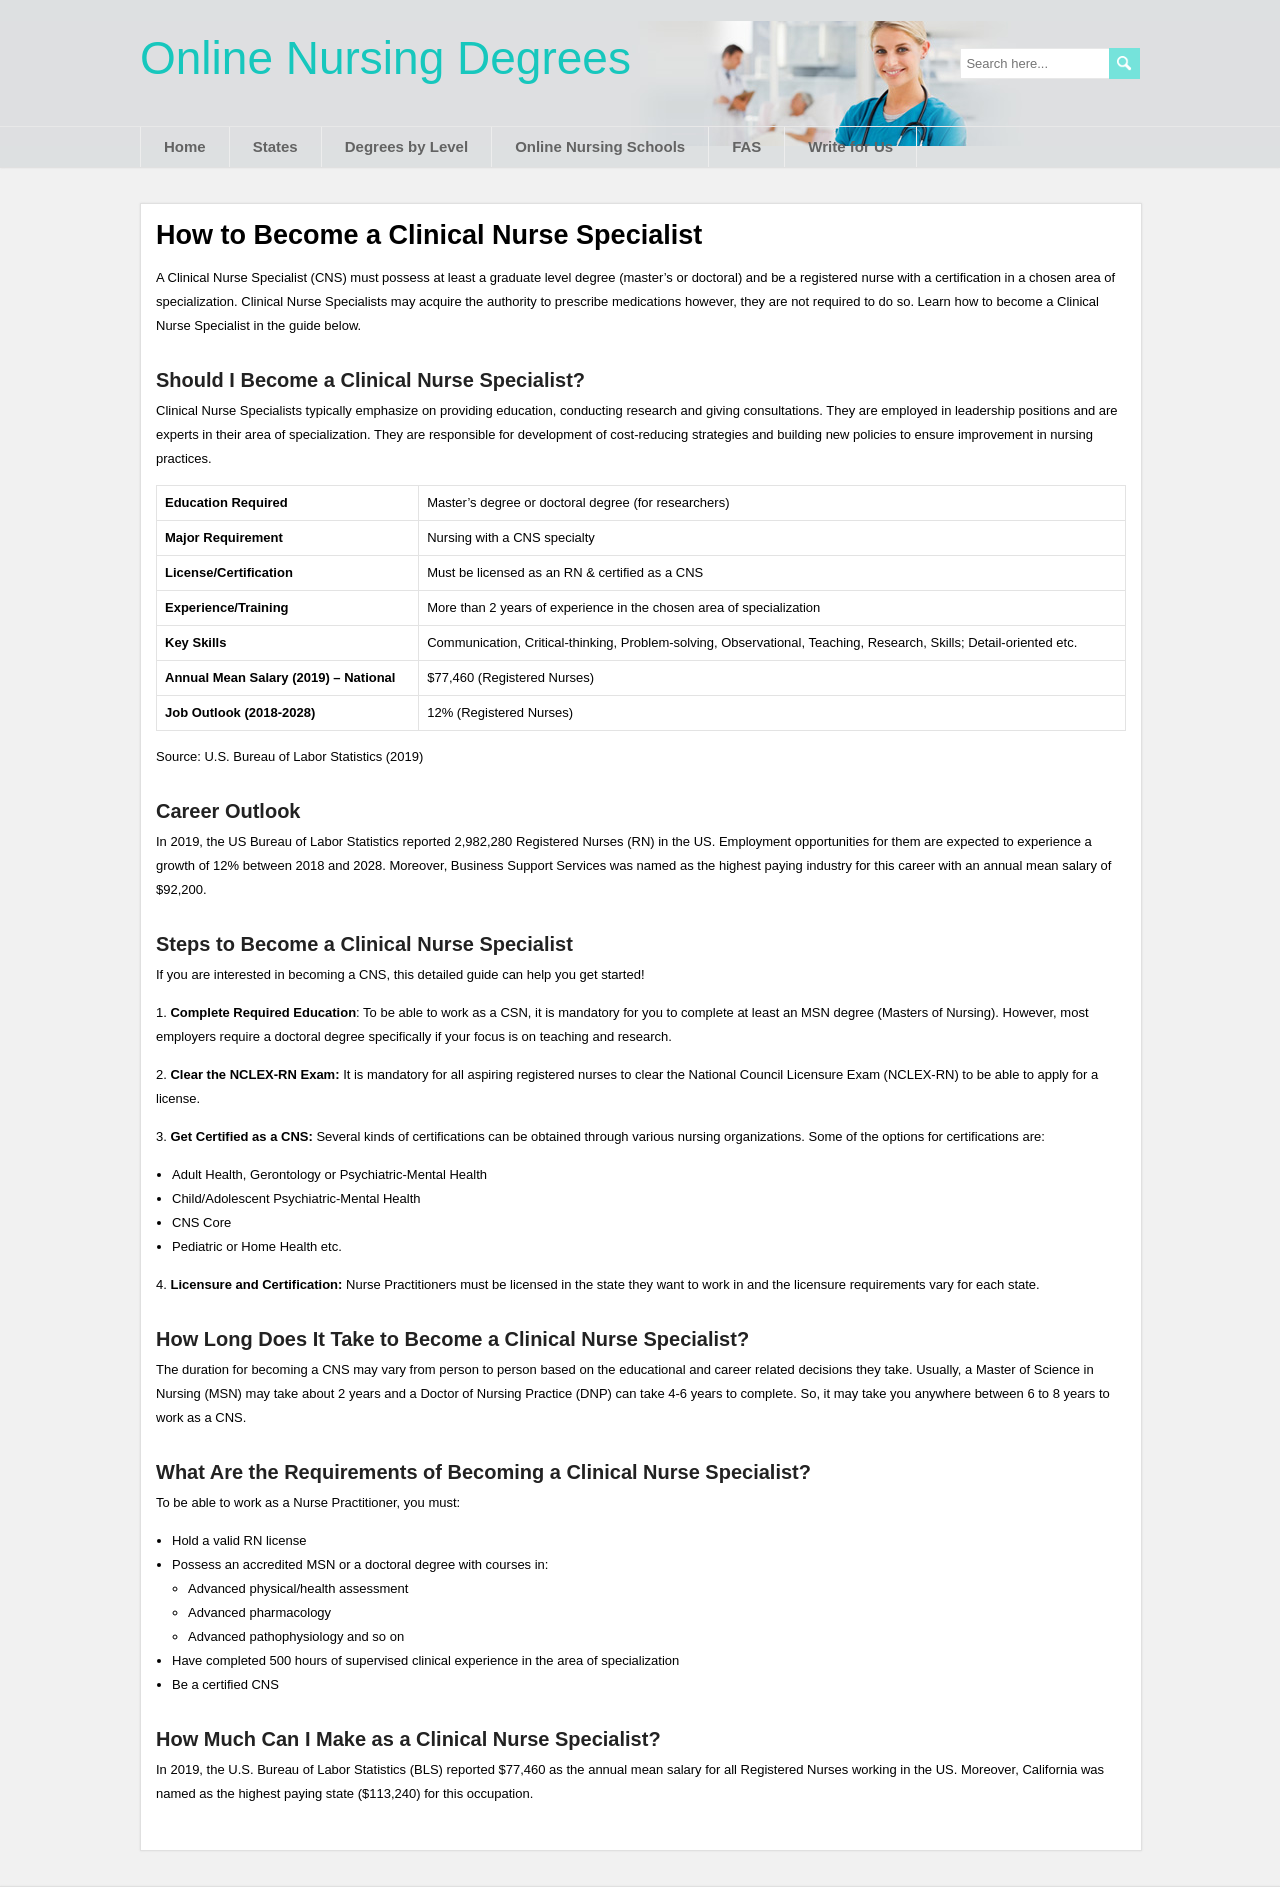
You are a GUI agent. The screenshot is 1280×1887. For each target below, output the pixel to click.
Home (185, 146)
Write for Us (850, 146)
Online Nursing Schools (600, 146)
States (275, 146)
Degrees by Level (406, 146)
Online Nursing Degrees (385, 58)
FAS (746, 146)
